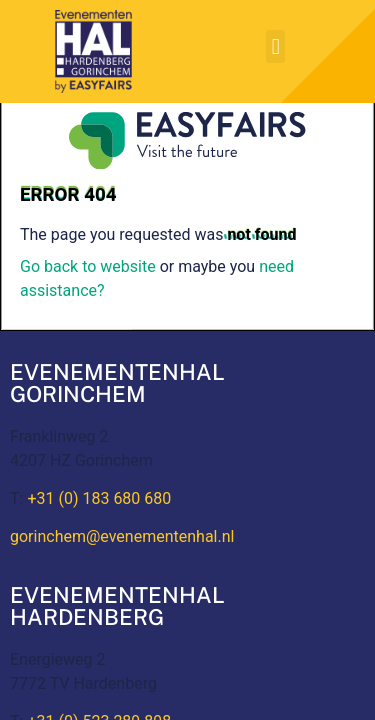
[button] (275, 46)
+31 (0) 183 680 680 (99, 498)
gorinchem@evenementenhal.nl (122, 536)
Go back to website (88, 266)
